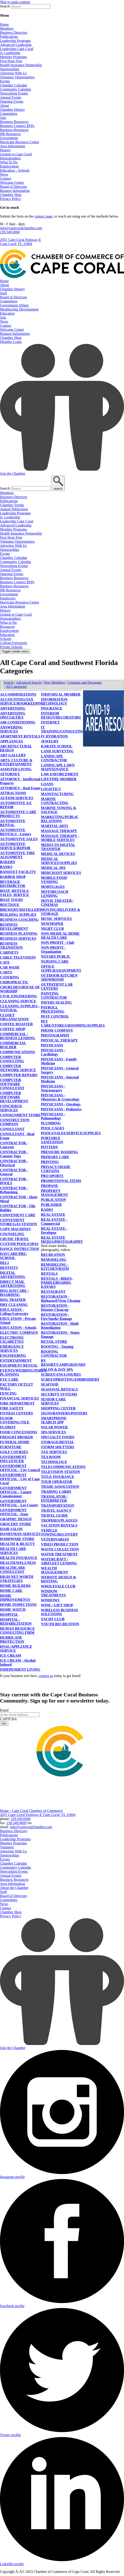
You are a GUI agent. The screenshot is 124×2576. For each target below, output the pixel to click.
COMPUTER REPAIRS (18, 1075)
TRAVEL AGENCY (56, 1510)
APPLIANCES (11, 741)
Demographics (10, 158)
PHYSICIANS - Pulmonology (53, 1116)
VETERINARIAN (55, 1539)
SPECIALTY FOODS (57, 1437)
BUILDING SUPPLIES (18, 915)
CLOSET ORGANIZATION (14, 1017)
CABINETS (9, 952)
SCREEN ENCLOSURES (61, 1374)
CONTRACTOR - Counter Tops (14, 1154)
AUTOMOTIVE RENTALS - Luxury (15, 832)
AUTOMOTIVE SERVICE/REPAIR (15, 846)
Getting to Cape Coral (16, 154)
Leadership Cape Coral (16, 49)
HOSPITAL (9, 1614)
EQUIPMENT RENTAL (19, 1365)
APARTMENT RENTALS (20, 736)
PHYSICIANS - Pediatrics (61, 1109)
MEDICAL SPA (53, 868)
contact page (43, 216)
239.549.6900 (10, 232)
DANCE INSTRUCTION (19, 1249)
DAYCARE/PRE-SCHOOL (13, 1256)
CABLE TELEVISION (18, 957)
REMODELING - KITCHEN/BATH (55, 1267)
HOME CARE (11, 1591)
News (4, 174)
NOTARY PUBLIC (55, 956)
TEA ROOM (51, 1457)
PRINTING (50, 1162)
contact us (46, 1676)
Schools (5, 639)
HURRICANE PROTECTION (12, 1639)
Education (7, 313)
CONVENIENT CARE (18, 1215)
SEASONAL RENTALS (59, 1389)
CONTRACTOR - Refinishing (14, 1190)
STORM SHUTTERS (57, 1447)
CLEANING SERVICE (18, 1001)
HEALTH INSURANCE (18, 1558)
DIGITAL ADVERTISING (12, 1275)
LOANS (47, 784)
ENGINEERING (13, 1355)
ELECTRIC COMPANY (19, 1333)
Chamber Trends (12, 505)
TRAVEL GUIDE (54, 1515)
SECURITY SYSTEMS (59, 1394)
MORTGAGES (53, 887)
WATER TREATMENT (59, 1554)
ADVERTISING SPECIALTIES (12, 715)
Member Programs (13, 57)
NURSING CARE (55, 961)
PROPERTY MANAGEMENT (54, 1193)
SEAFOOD (49, 1384)
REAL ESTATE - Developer (54, 1231)
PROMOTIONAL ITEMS (61, 1181)
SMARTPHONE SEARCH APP (54, 1420)
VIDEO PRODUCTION (59, 1544)
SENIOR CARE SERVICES (53, 1401)
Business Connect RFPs (17, 126)
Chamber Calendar (13, 85)
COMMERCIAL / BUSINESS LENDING (17, 1036)
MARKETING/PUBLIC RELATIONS (60, 819)
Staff (3, 293)
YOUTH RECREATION (60, 1624)
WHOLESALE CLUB (58, 1586)
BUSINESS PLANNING (19, 933)
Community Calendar (15, 89)
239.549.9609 (16, 1823)
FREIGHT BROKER (16, 1437)
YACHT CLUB (52, 1619)
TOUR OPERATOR (56, 1482)
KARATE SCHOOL (56, 746)
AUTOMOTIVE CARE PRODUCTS (18, 814)
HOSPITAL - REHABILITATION (16, 1621)
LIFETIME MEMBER (59, 779)
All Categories (16, 686)
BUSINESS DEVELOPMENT (14, 927)
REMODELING (53, 1260)
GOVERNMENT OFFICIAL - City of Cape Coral (20, 1479)
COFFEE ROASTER (16, 1024)
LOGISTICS (51, 789)
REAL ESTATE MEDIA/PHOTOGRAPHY (62, 1240)
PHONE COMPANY (57, 1030)
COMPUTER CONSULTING (12, 1059)
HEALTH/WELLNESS (18, 1563)
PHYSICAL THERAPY (59, 1040)
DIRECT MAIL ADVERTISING (12, 1284)
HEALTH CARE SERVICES (13, 1551)
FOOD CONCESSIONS (18, 1432)
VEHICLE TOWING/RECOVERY (59, 1532)
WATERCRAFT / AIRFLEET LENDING (59, 1561)
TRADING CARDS (56, 1491)
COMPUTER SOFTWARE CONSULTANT (12, 1084)
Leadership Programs (15, 41)
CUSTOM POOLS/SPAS (19, 1244)
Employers (8, 598)
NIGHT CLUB (52, 929)
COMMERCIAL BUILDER (13, 1045)
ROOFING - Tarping (57, 1346)
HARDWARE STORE (17, 1539)
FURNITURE (10, 1447)
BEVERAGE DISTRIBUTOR (12, 884)
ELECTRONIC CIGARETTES (12, 1340)
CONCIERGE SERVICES (11, 1108)
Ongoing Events (11, 101)
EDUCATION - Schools (18, 1328)
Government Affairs (14, 305)
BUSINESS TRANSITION (11, 945)
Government (9, 138)
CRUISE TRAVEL (14, 1239)
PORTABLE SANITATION (52, 1140)
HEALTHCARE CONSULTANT (12, 1570)
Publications (9, 37)
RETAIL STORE (54, 1342)
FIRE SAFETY (12, 1408)
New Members (54, 682)
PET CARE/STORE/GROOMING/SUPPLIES (73, 1023)
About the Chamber (14, 1888)
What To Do (9, 162)
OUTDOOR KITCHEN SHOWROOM (59, 977)
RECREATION (53, 1255)
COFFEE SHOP (12, 1029)
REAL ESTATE (53, 1215)
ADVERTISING (12, 708)
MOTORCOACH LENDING (54, 894)
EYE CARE (9, 1379)
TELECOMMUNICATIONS (63, 1467)
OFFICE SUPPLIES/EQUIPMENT (61, 968)
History (5, 150)
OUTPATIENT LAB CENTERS (56, 986)
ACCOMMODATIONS (18, 694)
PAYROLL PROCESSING (52, 1009)
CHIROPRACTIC (14, 982)
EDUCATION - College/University (14, 1312)
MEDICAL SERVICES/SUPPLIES (59, 861)
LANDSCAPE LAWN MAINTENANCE (58, 767)
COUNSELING (12, 1234)
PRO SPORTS (52, 1176)
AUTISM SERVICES (16, 798)
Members (7, 28)
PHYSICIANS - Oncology (61, 1104)
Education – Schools (15, 170)
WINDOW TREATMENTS (53, 1593)
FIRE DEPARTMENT (17, 1403)
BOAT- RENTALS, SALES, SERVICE (14, 893)
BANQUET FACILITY (18, 872)
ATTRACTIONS (13, 793)
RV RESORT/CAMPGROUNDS (63, 1362)
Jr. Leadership (10, 53)
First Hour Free (11, 61)
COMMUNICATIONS (17, 1052)
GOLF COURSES (14, 1452)
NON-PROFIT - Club (57, 942)
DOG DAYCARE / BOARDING (14, 1293)
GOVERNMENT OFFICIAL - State (14, 1512)
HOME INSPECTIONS (18, 1605)
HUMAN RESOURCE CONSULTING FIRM (17, 1630)
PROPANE (49, 1186)
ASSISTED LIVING (16, 769)
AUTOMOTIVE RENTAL (12, 823)
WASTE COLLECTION (60, 1549)
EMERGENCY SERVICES (12, 1349)
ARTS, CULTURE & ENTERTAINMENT (16, 762)
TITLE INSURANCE (57, 1477)
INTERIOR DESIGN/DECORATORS (61, 715)
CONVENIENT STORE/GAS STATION (18, 1222)
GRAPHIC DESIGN (16, 1519)
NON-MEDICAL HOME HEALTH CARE (60, 936)
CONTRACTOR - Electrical (14, 1163)
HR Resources (10, 134)
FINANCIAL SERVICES (19, 1398)
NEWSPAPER (52, 924)
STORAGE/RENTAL (57, 1442)
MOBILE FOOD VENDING (54, 880)
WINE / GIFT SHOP (57, 1605)
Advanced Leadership (16, 45)
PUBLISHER (51, 1205)
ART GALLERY (13, 755)
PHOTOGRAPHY (55, 1035)
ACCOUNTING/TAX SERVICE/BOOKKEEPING (22, 701)
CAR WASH (9, 967)
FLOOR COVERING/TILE (14, 1420)
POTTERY (49, 1147)
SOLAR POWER (54, 1427)
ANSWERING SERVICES (11, 729)
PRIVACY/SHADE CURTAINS (55, 1169)
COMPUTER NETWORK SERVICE (18, 1068)
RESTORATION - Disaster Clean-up (55, 1308)
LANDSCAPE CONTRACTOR (54, 758)
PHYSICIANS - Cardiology (53, 1052)
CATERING (9, 977)
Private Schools (11, 647)
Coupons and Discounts (85, 682)
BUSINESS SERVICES (18, 938)
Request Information (15, 191)
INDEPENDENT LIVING (20, 1669)
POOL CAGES (52, 1128)
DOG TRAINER (13, 1300)
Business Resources (14, 122)
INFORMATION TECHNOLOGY (54, 701)
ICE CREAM (10, 1655)
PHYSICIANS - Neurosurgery (53, 1088)
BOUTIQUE (9, 905)
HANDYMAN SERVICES (20, 1534)
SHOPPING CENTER (58, 1408)
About (4, 105)
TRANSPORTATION (57, 1505)
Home (4, 24)
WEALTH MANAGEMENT (54, 1570)
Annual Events (10, 97)
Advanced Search (28, 682)
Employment (9, 166)
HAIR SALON (11, 1529)
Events (5, 81)
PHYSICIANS (52, 1045)
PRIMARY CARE (55, 1157)
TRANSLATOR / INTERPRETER (54, 1498)
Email (4, 1710)
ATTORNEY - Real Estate (20, 788)
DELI (4, 1263)
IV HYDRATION (54, 736)
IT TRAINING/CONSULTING (62, 729)
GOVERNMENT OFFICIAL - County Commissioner (16, 1492)
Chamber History (12, 109)
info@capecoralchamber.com (21, 228)
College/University (13, 643)
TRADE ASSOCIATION (60, 1487)
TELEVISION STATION (60, 1472)
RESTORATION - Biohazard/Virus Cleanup (60, 1299)
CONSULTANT (12, 1129)
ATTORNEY (10, 774)
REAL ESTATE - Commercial (54, 1222)
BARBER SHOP (13, 877)
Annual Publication (14, 509)
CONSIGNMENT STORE (20, 1115)
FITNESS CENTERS (16, 1413)
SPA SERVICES (53, 1432)
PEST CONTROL (55, 1016)
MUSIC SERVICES (56, 919)
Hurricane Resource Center (19, 142)
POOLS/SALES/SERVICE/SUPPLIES (71, 1133)
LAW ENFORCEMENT (59, 774)
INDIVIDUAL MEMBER (61, 694)
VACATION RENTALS (59, 1525)
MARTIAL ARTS (54, 826)
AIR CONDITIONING (18, 722)
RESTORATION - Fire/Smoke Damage (56, 1317)
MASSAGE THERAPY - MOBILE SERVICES (60, 838)
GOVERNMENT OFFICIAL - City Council (20, 1468)
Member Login (11, 342)
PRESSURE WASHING (59, 1152)
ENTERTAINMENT (16, 1360)
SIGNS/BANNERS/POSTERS (64, 1413)
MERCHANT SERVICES (61, 873)
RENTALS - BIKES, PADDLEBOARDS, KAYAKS (57, 1283)
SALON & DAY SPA (57, 1369)
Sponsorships (9, 69)
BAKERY (7, 862)
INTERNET (50, 722)
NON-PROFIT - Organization (53, 949)
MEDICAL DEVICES (58, 854)
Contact (5, 178)
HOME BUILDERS (15, 1586)
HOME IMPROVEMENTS (15, 1598)
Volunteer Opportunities (17, 77)
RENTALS (49, 1274)
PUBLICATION (53, 1200)
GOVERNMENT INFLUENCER (13, 1459)
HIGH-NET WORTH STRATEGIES (16, 1579)
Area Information (12, 146)
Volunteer (7, 1847)
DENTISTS (9, 1268)
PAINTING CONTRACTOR (54, 995)
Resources (7, 627)
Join (3, 118)
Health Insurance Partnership (21, 65)
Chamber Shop (11, 195)
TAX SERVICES (54, 1452)
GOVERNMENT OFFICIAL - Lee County (19, 1503)
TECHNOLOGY (54, 1462)
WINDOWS (50, 1600)
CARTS (6, 972)
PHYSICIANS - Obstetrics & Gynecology (60, 1097)
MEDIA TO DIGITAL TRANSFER (58, 847)
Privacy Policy (10, 199)
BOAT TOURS (11, 900)
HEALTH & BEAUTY (17, 1544)
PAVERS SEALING (56, 1002)
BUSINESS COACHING (19, 919)
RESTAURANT (53, 1292)
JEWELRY (50, 741)
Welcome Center (12, 182)
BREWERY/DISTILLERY (21, 910)
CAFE (5, 962)
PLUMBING (51, 1123)
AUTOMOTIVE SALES (19, 839)
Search (5, 6)
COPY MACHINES (15, 1229)
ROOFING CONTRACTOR (54, 1353)
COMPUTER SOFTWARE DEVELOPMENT (14, 1097)
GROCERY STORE (15, 1524)
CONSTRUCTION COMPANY (14, 1122)
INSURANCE (51, 708)
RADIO (47, 1210)
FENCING (8, 1393)
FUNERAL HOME (14, 1442)
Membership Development (19, 309)
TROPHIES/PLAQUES (59, 1520)
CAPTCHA (8, 1719)
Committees (8, 114)
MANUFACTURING (57, 794)
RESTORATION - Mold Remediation (60, 1326)
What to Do (8, 622)
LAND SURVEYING (57, 751)
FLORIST (8, 1427)
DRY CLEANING (14, 1305)
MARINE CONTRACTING (54, 801)
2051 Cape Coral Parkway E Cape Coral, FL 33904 (37, 1815)
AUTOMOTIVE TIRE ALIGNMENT (17, 855)
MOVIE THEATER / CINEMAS (57, 903)
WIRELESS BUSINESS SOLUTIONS (59, 1612)
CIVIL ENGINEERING (18, 996)
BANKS (6, 867)
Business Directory (13, 32)
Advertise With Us (13, 73)
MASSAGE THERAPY (59, 831)
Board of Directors (13, 186)
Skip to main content (15, 2)
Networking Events (14, 93)
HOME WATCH (13, 1609)
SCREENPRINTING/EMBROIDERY (70, 1379)
